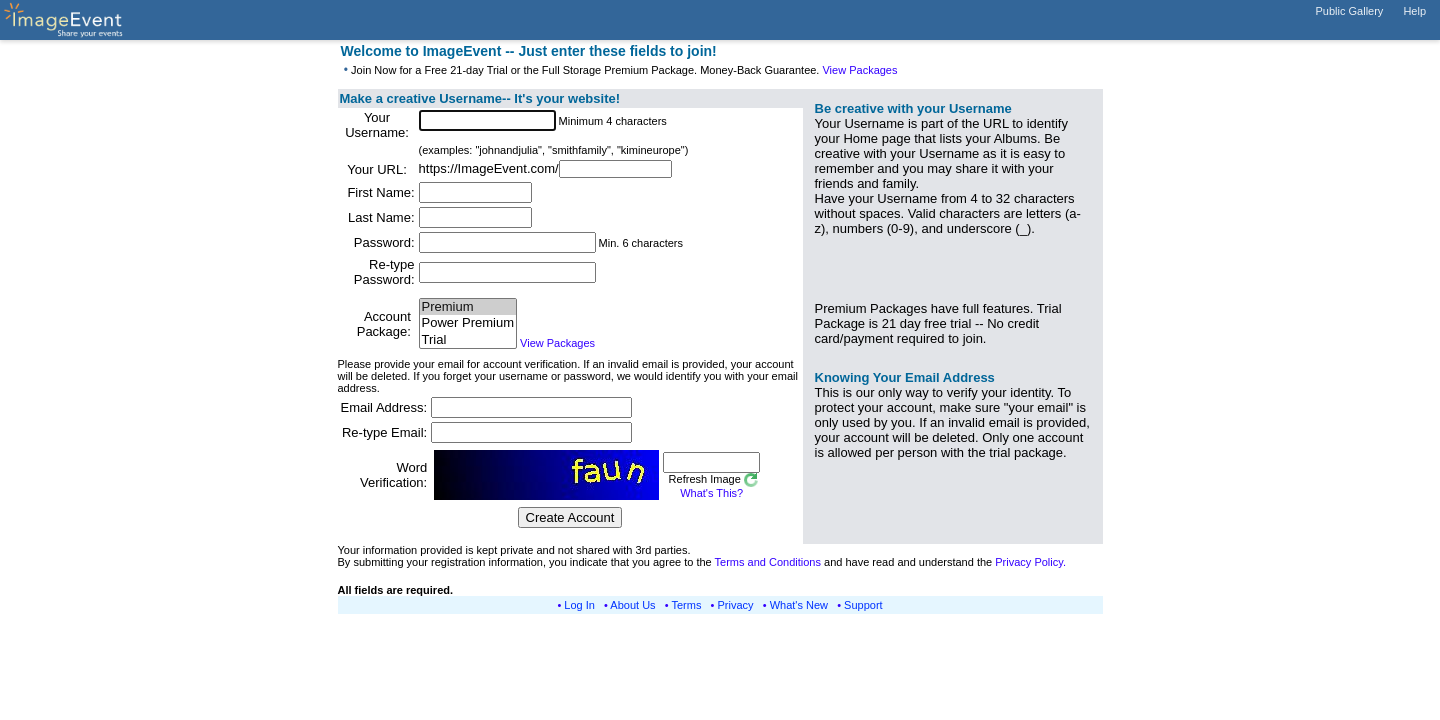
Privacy (736, 605)
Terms (687, 605)
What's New (799, 605)
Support (863, 605)
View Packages (859, 70)
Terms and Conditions (768, 562)
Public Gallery (1350, 11)
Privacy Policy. (1030, 562)
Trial (468, 340)
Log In (579, 605)
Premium (468, 307)
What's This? (711, 493)
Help (1414, 11)
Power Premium (468, 323)
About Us (632, 605)
